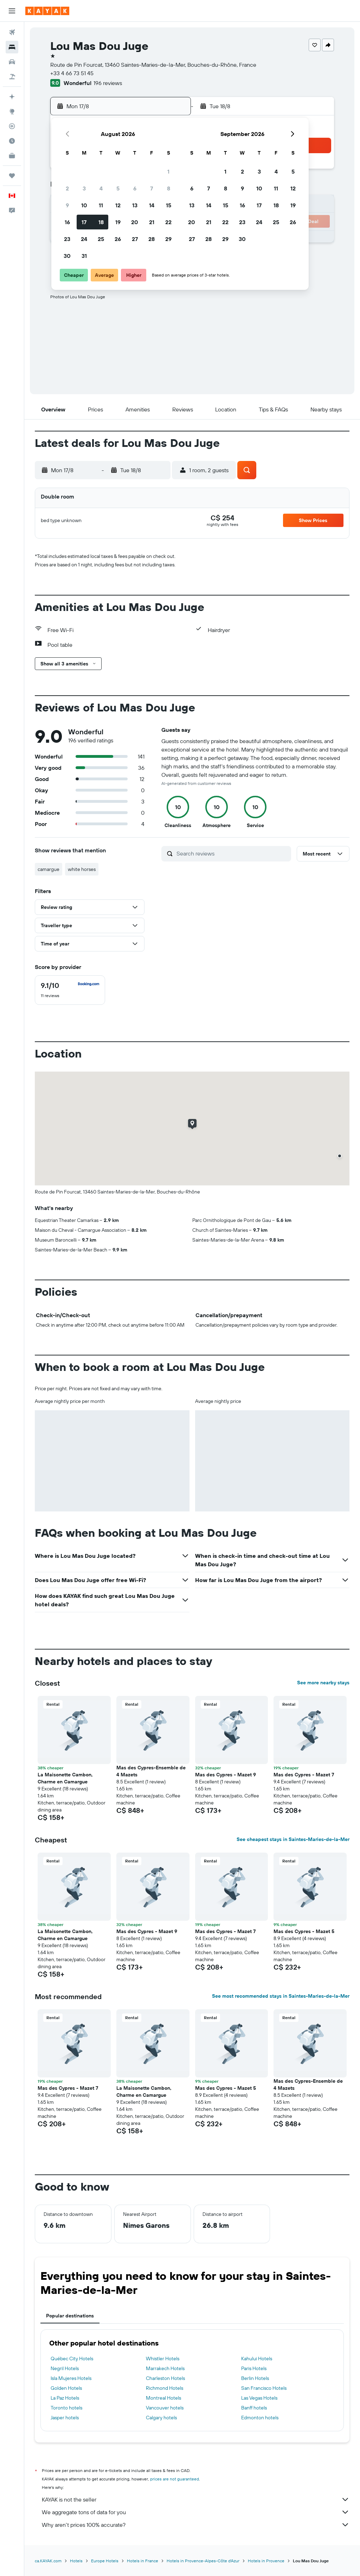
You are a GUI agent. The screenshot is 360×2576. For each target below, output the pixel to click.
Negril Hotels (65, 2368)
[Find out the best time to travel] (12, 141)
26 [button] (118, 238)
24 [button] (84, 238)
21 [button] (151, 222)
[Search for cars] (12, 62)
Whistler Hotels (162, 2358)
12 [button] (118, 205)
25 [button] (101, 238)
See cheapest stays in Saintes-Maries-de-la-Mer (293, 1839)
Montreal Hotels (163, 2398)
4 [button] (101, 188)
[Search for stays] (12, 47)
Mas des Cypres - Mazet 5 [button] (304, 1931)
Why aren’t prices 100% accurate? (195, 2524)
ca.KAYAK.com (48, 2560)
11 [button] (101, 205)
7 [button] (151, 188)
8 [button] (168, 188)
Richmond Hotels (164, 2388)
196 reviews (108, 82)
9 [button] (67, 205)
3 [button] (84, 188)
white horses (82, 869)
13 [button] (134, 205)
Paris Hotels (253, 2368)
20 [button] (134, 222)
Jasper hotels (65, 2417)
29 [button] (168, 238)
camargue (48, 869)
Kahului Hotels (256, 2358)
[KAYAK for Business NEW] (12, 156)
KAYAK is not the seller (195, 2499)
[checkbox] (70, 990)
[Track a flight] (12, 126)
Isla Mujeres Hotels (71, 2378)
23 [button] (67, 238)
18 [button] (101, 222)
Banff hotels (254, 2408)
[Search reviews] (232, 853)
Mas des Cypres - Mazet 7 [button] (304, 1774)
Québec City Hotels (72, 2358)
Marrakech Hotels (165, 2368)
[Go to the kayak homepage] (47, 11)
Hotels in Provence (266, 2560)
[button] (12, 11)
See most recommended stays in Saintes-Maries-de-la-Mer (280, 1996)
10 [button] (84, 205)
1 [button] (168, 171)
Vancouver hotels (165, 2408)
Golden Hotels (66, 2388)
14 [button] (151, 205)
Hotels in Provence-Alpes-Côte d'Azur (203, 2560)
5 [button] (118, 188)
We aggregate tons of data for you (195, 2512)
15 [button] (168, 205)
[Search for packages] (12, 77)
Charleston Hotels (165, 2378)
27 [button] (135, 238)
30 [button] (67, 255)
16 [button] (67, 222)
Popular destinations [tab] (70, 2315)
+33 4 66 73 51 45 (72, 73)
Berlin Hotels (255, 2378)
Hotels (76, 2560)
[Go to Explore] (12, 111)
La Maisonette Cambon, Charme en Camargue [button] (65, 1778)
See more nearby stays (323, 1682)
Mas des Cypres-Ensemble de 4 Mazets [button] (151, 1771)
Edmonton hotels (259, 2417)
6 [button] (134, 188)
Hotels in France (142, 2560)
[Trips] (12, 176)
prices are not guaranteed (174, 2478)
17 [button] (84, 222)
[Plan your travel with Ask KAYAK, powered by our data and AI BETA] (12, 97)
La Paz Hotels (65, 2398)
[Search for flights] (12, 32)
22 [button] (168, 222)
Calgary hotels (161, 2417)
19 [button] (118, 222)
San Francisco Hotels (264, 2388)
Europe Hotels (104, 2560)
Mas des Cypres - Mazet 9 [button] (225, 1774)
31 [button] (84, 255)
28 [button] (151, 238)
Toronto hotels (66, 2408)
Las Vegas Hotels (259, 2398)
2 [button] (67, 188)
